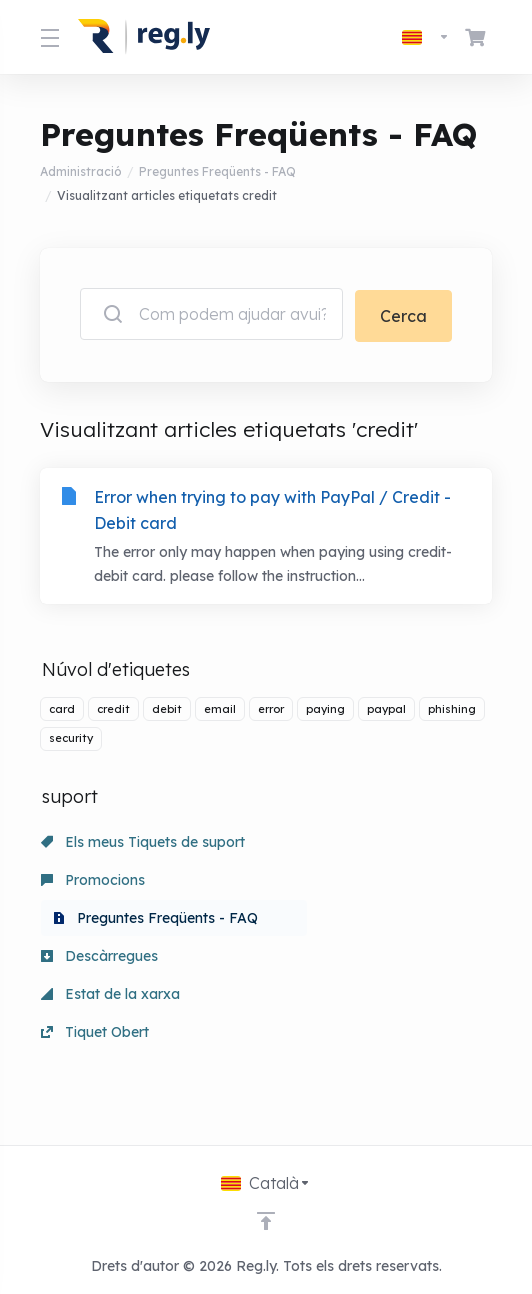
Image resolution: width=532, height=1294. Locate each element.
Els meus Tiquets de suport (143, 840)
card (62, 707)
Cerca (403, 314)
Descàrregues (99, 978)
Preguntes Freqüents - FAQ (217, 171)
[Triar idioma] (426, 37)
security (71, 737)
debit (167, 707)
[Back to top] (266, 1221)
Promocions (93, 878)
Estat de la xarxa (110, 1016)
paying (325, 707)
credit (113, 707)
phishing (452, 707)
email (220, 707)
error (271, 707)
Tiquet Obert (95, 1054)
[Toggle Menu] (47, 37)
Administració (81, 171)
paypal (386, 707)
